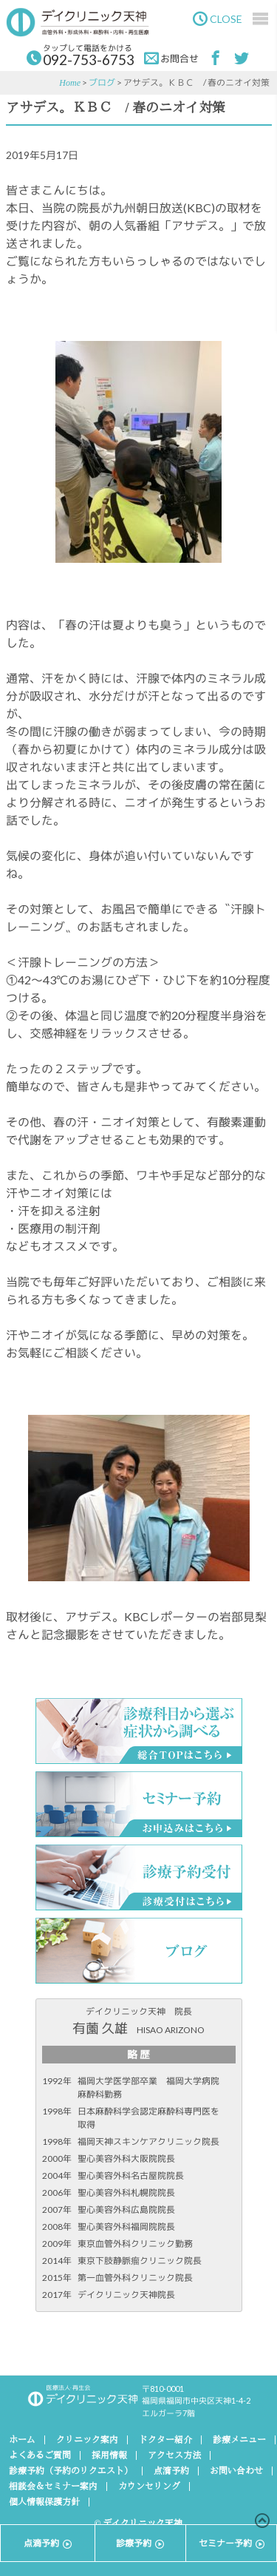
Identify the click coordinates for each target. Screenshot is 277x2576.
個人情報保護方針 (44, 2502)
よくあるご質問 (40, 2455)
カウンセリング (149, 2486)
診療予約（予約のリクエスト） (71, 2471)
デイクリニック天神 (85, 22)
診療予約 (140, 2543)
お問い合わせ (236, 2471)
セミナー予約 (231, 2543)
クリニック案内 (87, 2439)
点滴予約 (171, 2471)
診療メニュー (239, 2439)
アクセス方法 (174, 2455)
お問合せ (171, 58)
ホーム (22, 2439)
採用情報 (109, 2455)
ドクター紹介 (165, 2439)
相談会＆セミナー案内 (53, 2486)
